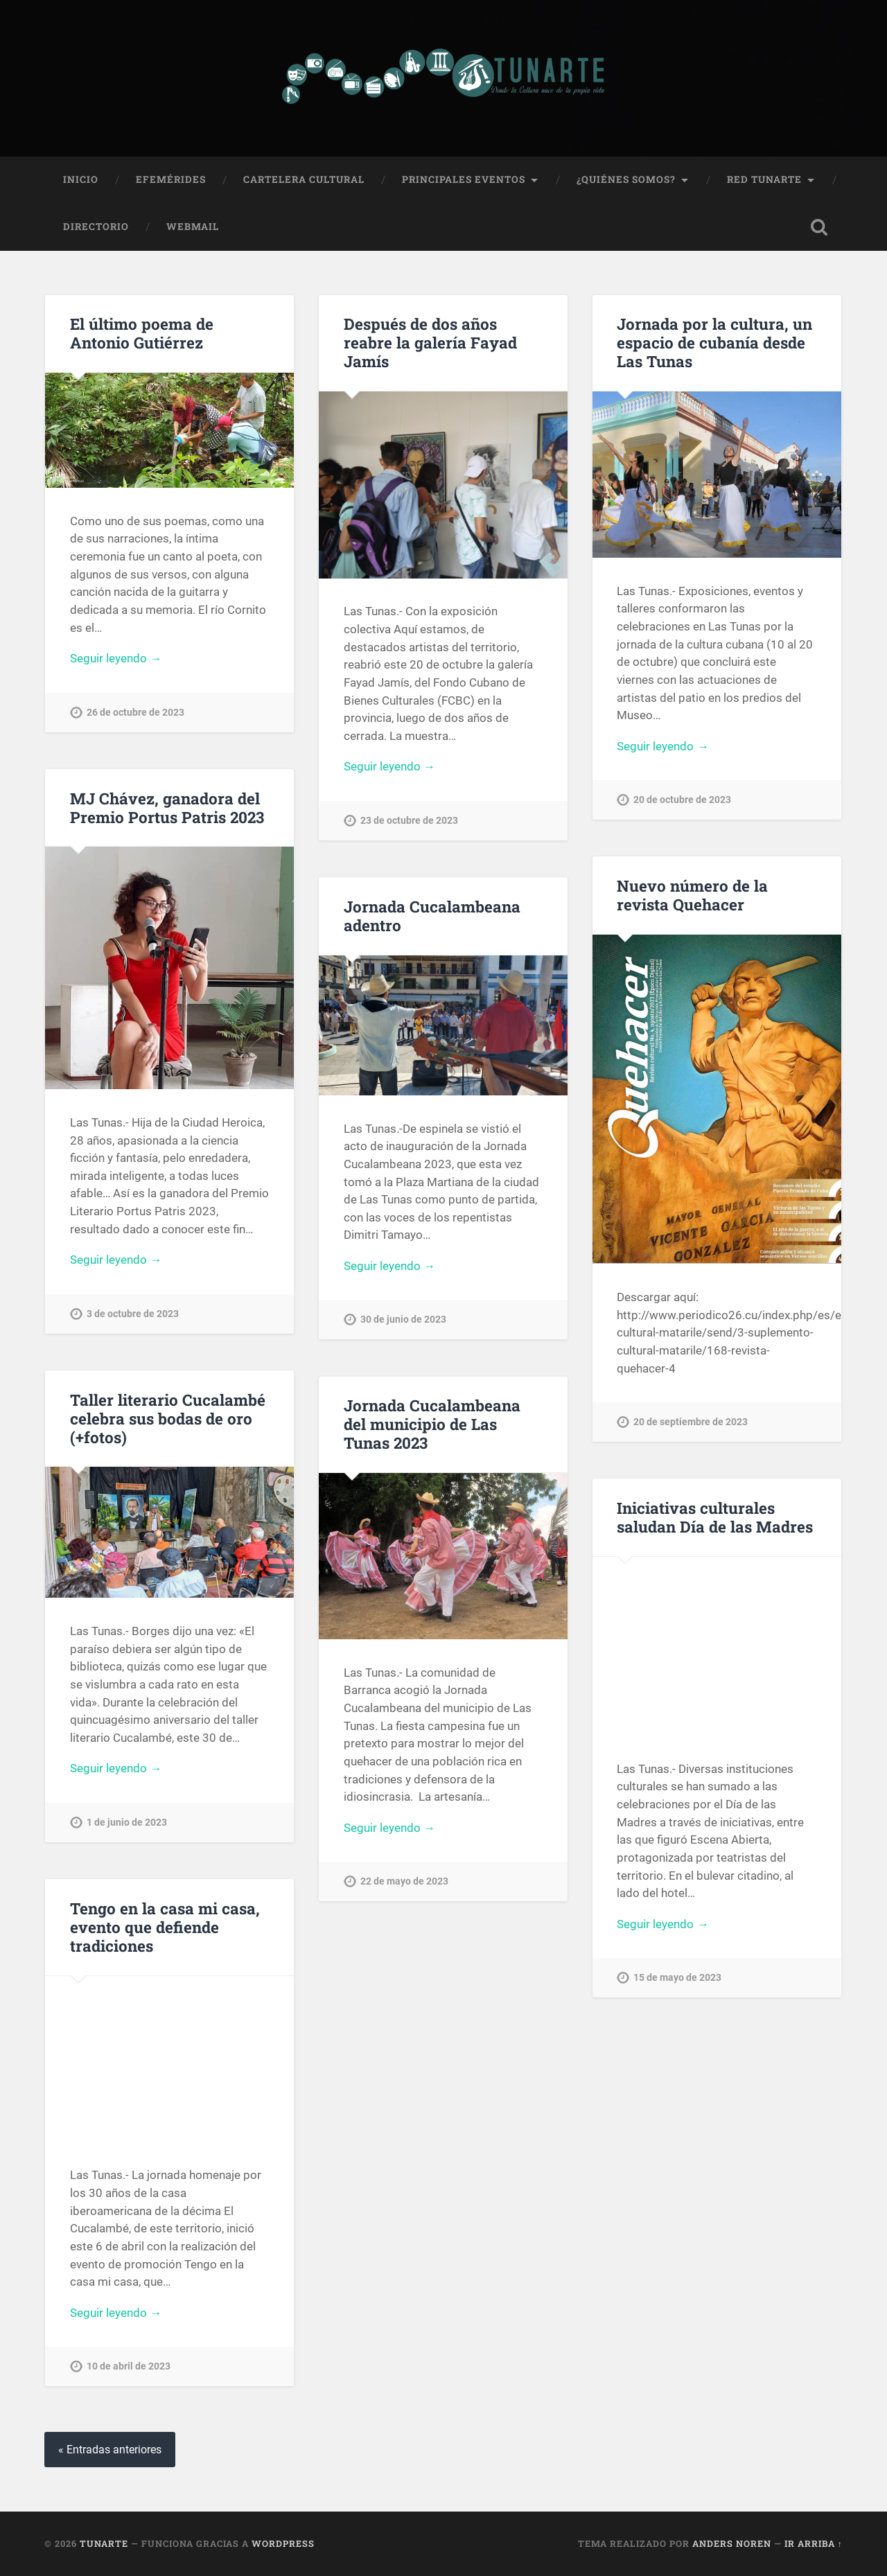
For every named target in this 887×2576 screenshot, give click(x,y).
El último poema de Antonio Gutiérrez (141, 333)
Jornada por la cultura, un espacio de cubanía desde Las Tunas (714, 342)
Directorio (96, 226)
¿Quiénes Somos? (626, 179)
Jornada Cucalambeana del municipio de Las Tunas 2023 (432, 1424)
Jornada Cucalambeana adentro (432, 915)
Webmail (192, 226)
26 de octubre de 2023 (135, 712)
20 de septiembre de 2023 (690, 1422)
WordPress (283, 2543)
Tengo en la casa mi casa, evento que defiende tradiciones (165, 1927)
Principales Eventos (463, 179)
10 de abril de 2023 (128, 2366)
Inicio (80, 179)
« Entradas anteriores (109, 2449)
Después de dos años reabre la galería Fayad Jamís (430, 342)
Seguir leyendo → (115, 658)
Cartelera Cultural (304, 179)
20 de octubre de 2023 (682, 800)
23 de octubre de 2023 (409, 821)
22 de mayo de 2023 (404, 1881)
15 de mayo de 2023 (677, 1978)
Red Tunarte (764, 179)
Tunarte (104, 2543)
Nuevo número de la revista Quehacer (692, 895)
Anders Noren (731, 2543)
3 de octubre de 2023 (133, 1314)
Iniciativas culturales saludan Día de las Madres (715, 1517)
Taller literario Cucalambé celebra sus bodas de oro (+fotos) (167, 1418)
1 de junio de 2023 (127, 1822)
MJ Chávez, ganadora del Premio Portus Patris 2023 (167, 807)
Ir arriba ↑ (813, 2543)
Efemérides (171, 179)
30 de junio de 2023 (403, 1319)
